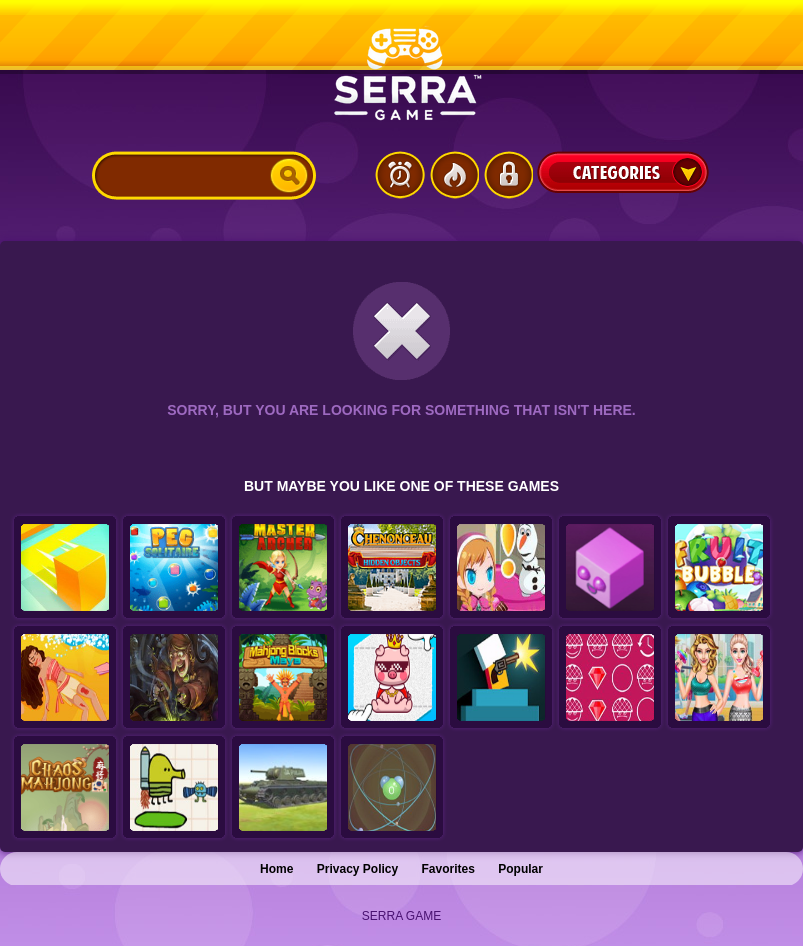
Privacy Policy (357, 869)
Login (508, 175)
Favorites (448, 869)
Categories (623, 172)
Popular (520, 869)
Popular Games (454, 175)
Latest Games (400, 175)
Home (276, 869)
